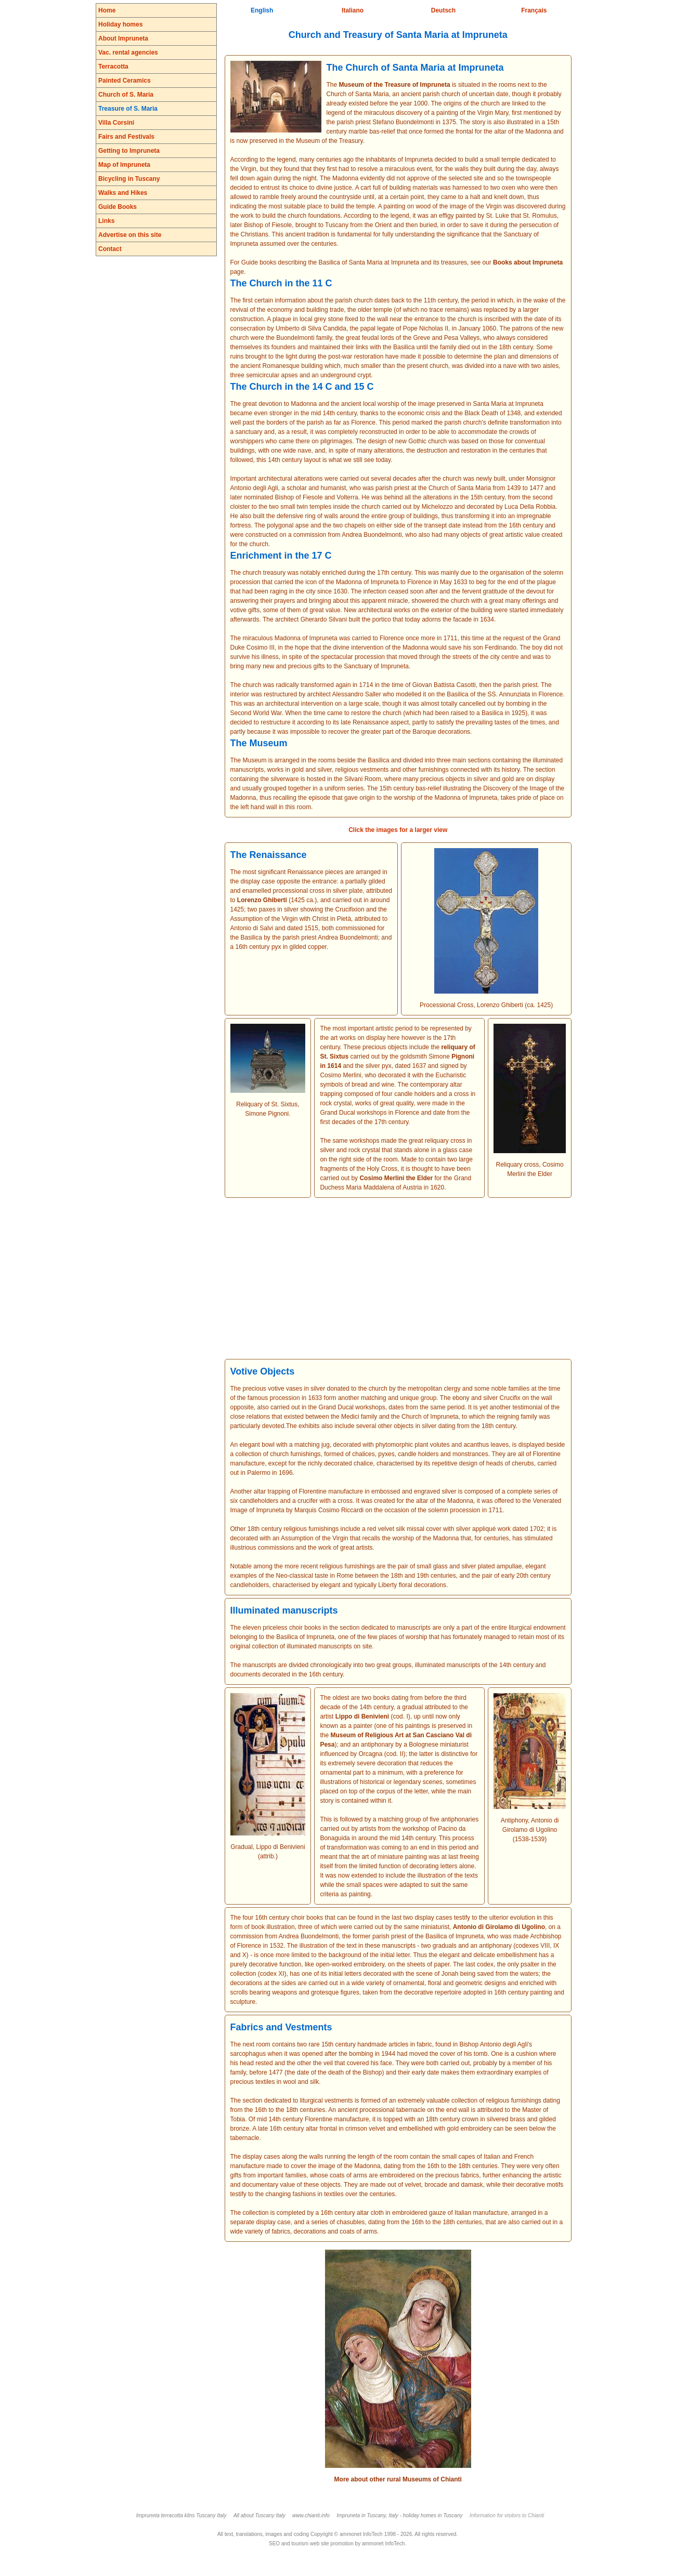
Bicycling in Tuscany (129, 178)
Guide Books (117, 206)
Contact (110, 249)
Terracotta (113, 66)
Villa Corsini (116, 122)
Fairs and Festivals (126, 136)
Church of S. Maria (125, 94)
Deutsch (443, 10)
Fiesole (282, 225)
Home (106, 10)
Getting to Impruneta (129, 150)
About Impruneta (123, 38)
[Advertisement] (398, 1278)
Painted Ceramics (124, 80)
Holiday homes (120, 24)
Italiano (353, 10)
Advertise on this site (129, 235)
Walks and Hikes (122, 192)
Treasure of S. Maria (128, 108)
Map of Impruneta (124, 164)
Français (534, 10)
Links (106, 220)
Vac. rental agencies (128, 52)
